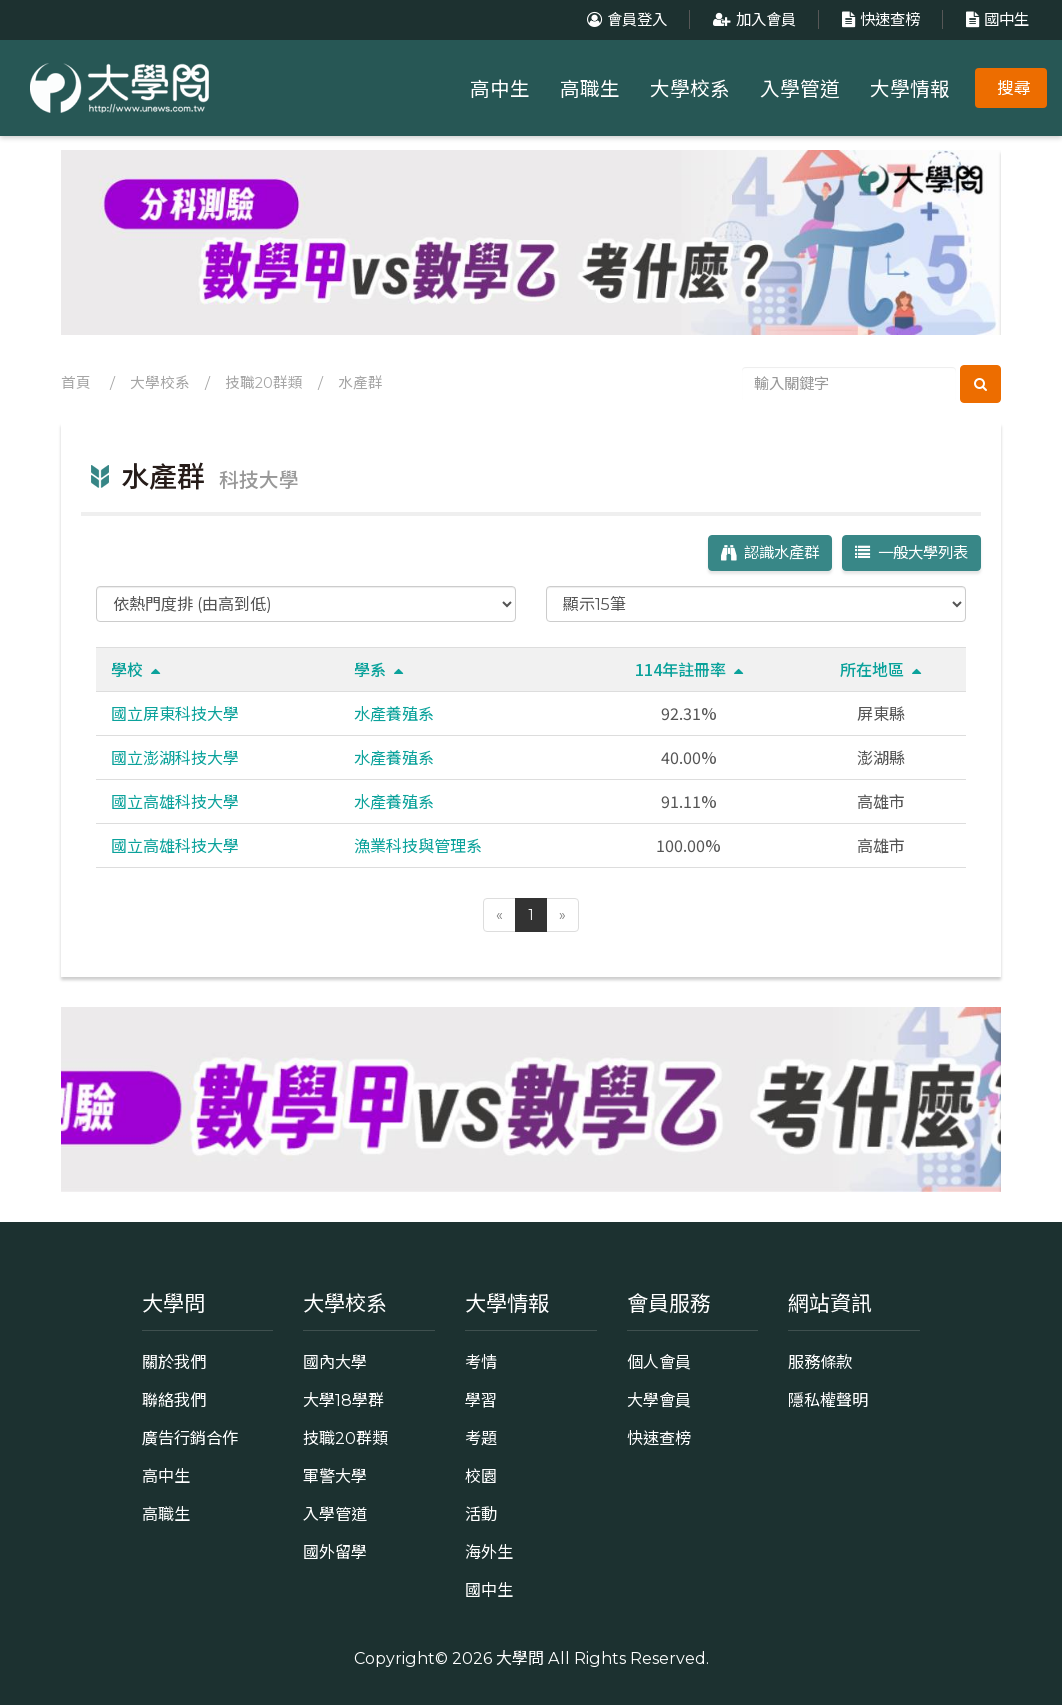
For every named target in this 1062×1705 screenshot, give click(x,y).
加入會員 (752, 19)
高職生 (590, 89)
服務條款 (820, 1362)
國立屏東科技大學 (175, 713)
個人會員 (659, 1362)
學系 (378, 669)
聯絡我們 (174, 1400)
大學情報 (910, 89)
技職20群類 (264, 383)
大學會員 (659, 1400)
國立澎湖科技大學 (175, 757)
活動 (481, 1514)
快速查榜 (878, 19)
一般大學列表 (911, 552)
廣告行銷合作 (190, 1438)
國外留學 (335, 1552)
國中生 (995, 19)
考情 (481, 1362)
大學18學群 (343, 1400)
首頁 (76, 383)
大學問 (520, 1658)
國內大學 (335, 1362)
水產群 (360, 383)
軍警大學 (335, 1476)
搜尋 (1014, 88)
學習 (481, 1400)
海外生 (489, 1552)
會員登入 (624, 19)
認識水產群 (770, 552)
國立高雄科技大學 (175, 801)
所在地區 (880, 669)
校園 (481, 1476)
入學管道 (800, 89)
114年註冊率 (689, 669)
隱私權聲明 (828, 1400)
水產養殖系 (394, 713)
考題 (481, 1438)
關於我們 (174, 1362)
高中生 (500, 89)
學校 (135, 669)
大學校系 (690, 89)
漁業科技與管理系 (418, 845)
